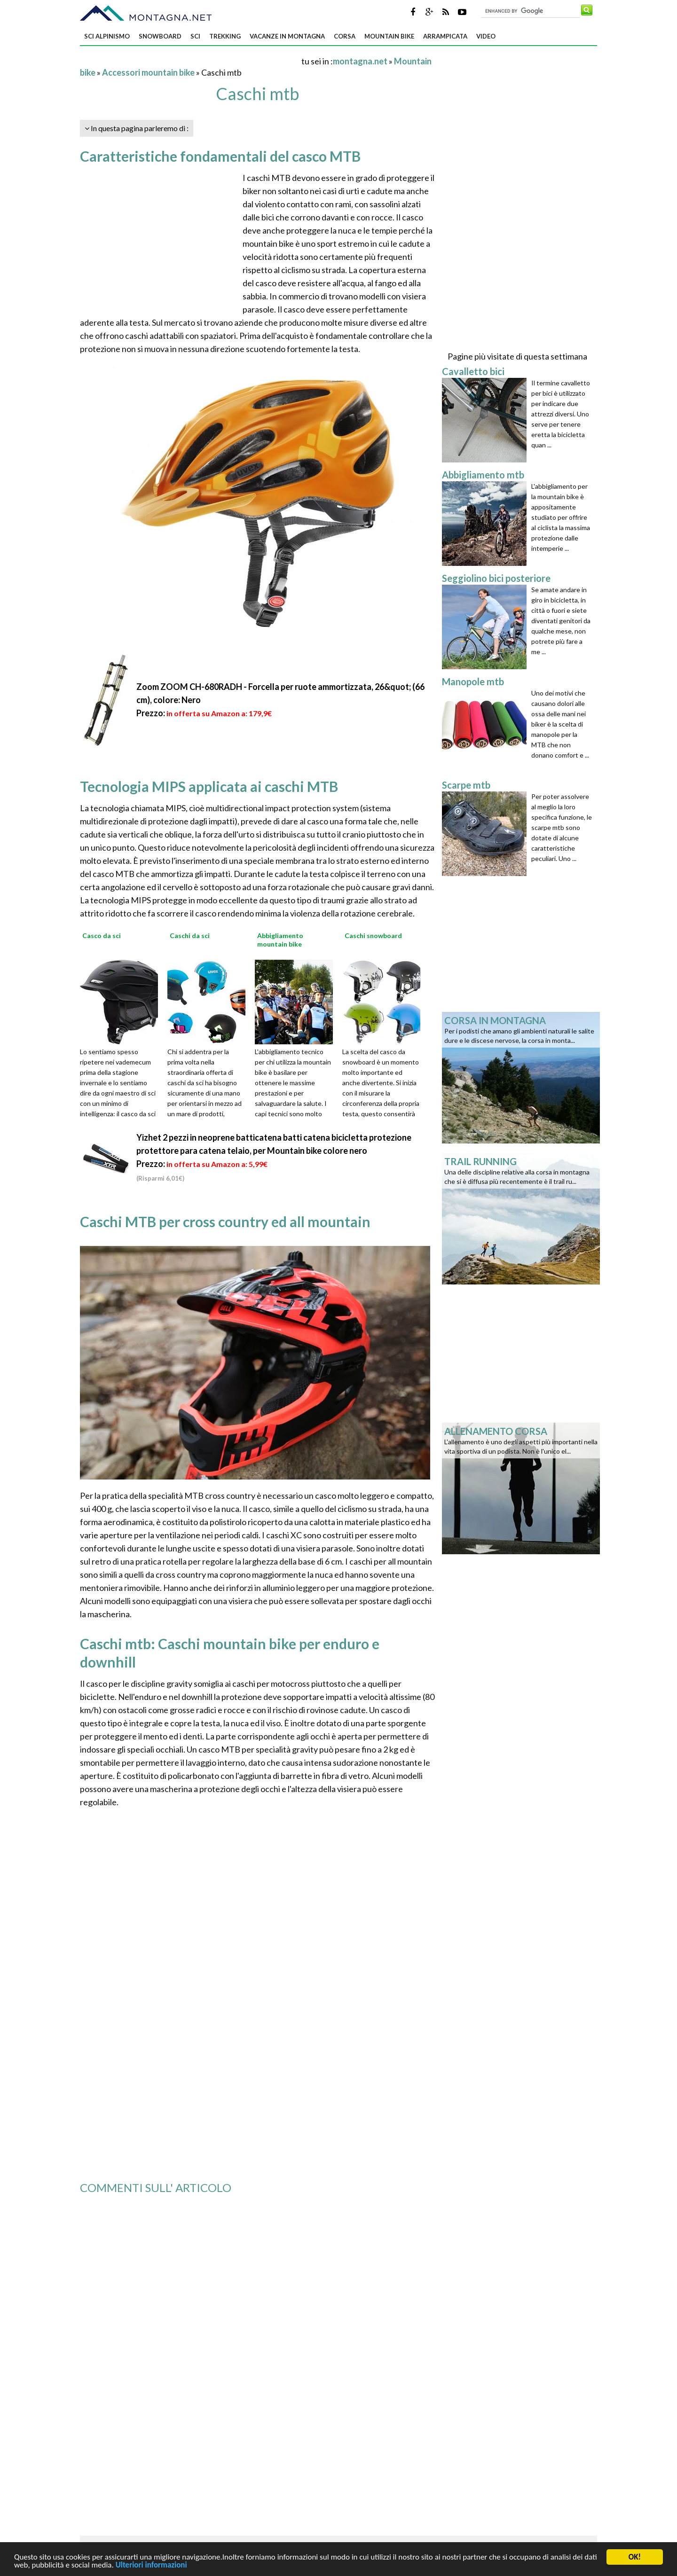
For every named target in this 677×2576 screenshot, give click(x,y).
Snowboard (160, 36)
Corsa (344, 36)
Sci (195, 36)
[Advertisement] (190, 60)
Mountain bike (389, 36)
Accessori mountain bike (148, 72)
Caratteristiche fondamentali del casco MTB (220, 156)
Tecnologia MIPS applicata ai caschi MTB (209, 786)
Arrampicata (445, 36)
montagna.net (360, 61)
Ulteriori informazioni (151, 2568)
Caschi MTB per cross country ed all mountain (225, 1221)
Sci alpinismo (107, 36)
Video (486, 36)
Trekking (225, 36)
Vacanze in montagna (287, 36)
